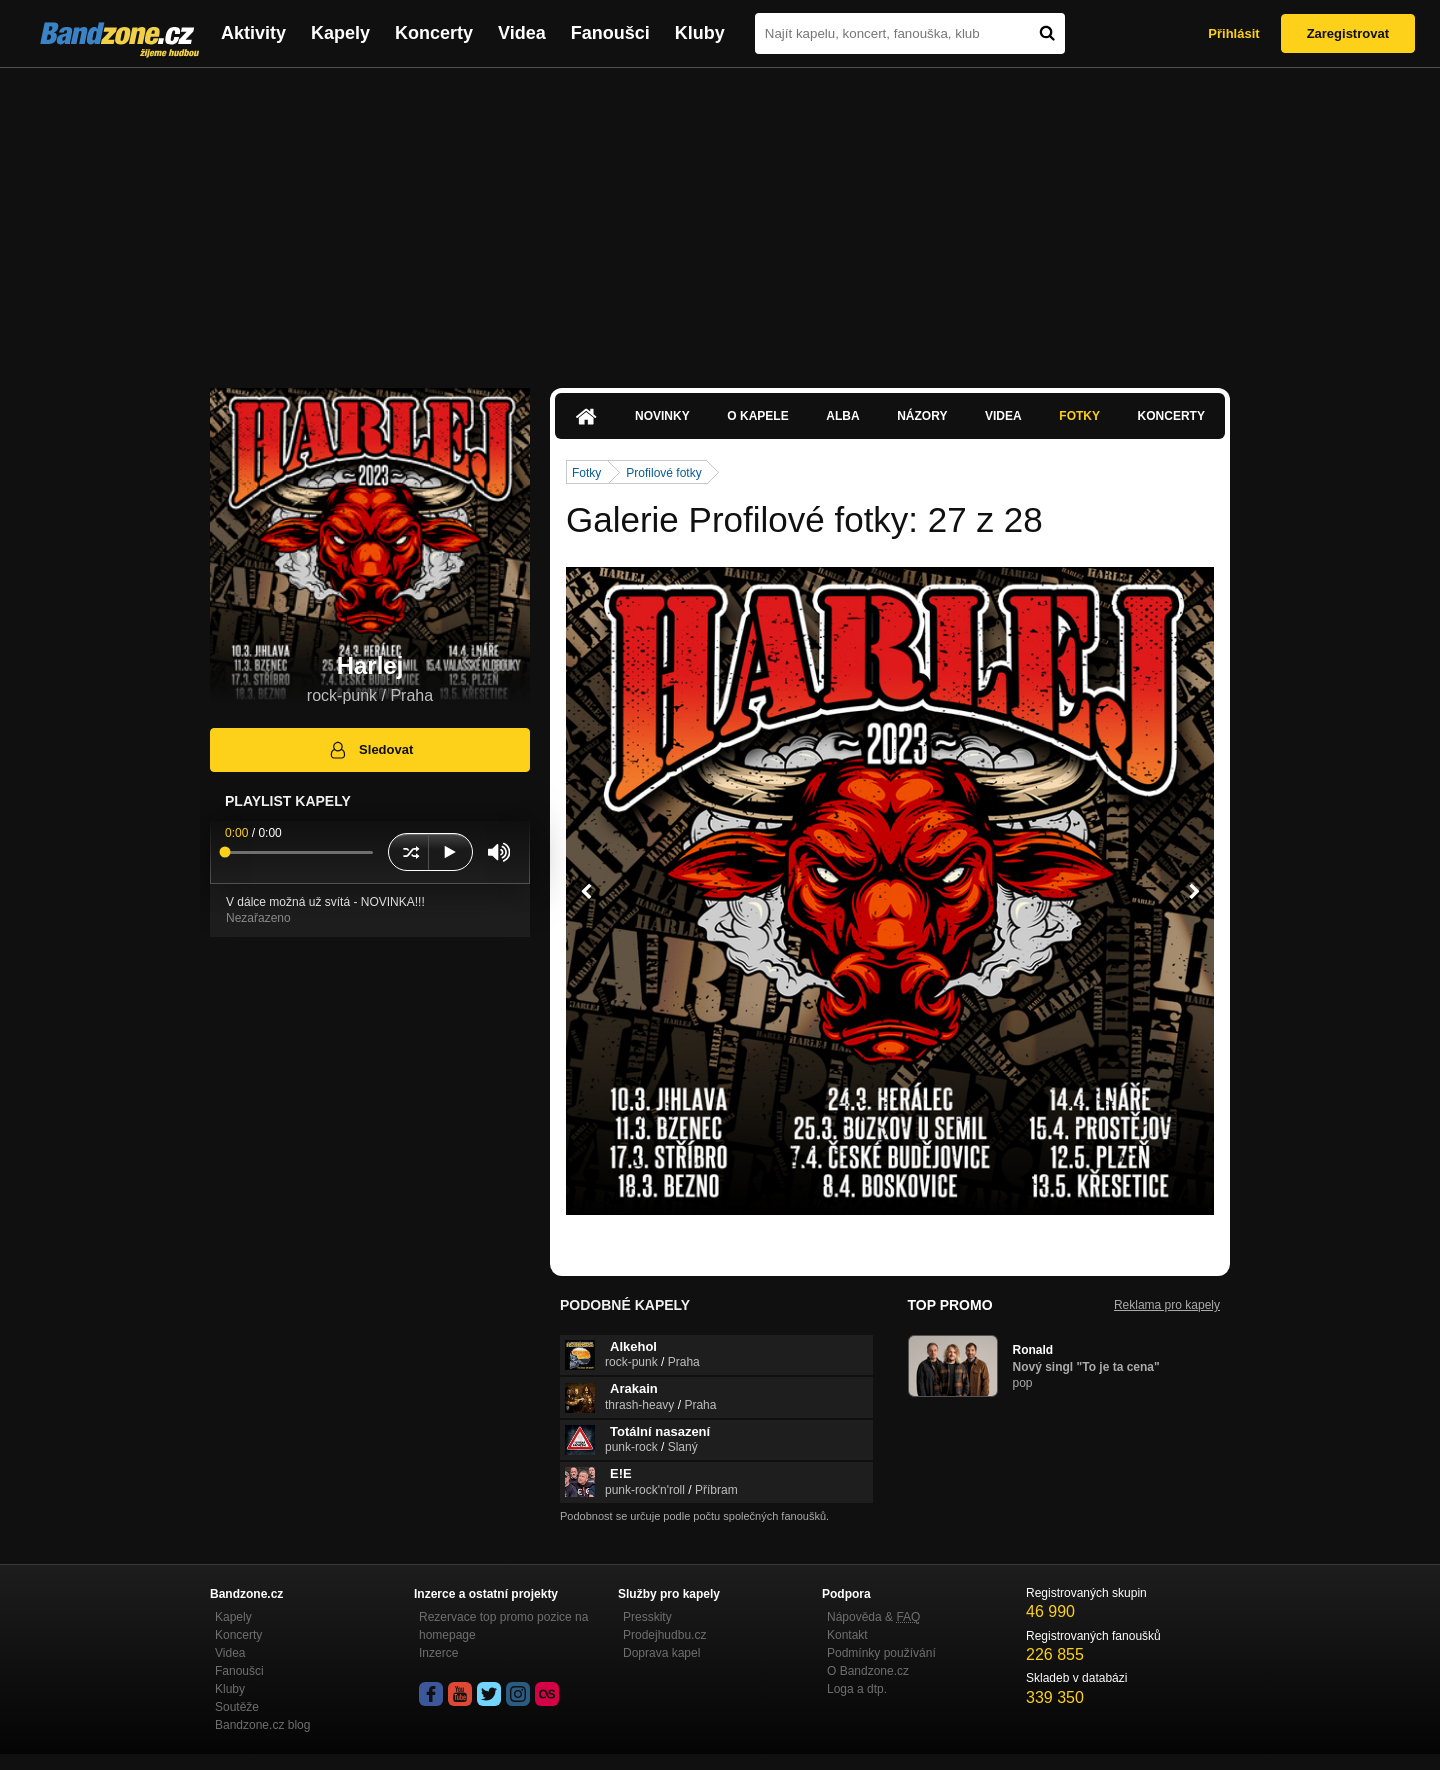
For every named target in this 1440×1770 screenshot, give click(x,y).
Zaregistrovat (1348, 33)
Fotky (1079, 416)
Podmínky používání (881, 1653)
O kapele (757, 416)
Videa (522, 33)
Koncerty (434, 33)
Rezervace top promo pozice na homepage (503, 1626)
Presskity (647, 1617)
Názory (922, 416)
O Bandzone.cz (868, 1671)
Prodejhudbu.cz (664, 1635)
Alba (842, 416)
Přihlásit (1233, 33)
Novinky (662, 416)
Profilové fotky (663, 473)
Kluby (700, 33)
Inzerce (438, 1653)
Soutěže (237, 1707)
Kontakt (847, 1635)
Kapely (340, 33)
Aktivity (253, 33)
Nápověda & (873, 1617)
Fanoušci (610, 33)
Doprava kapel (661, 1653)
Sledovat (370, 750)
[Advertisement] (720, 218)
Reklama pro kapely (1167, 1305)
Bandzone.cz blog (262, 1725)
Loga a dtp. (857, 1689)
